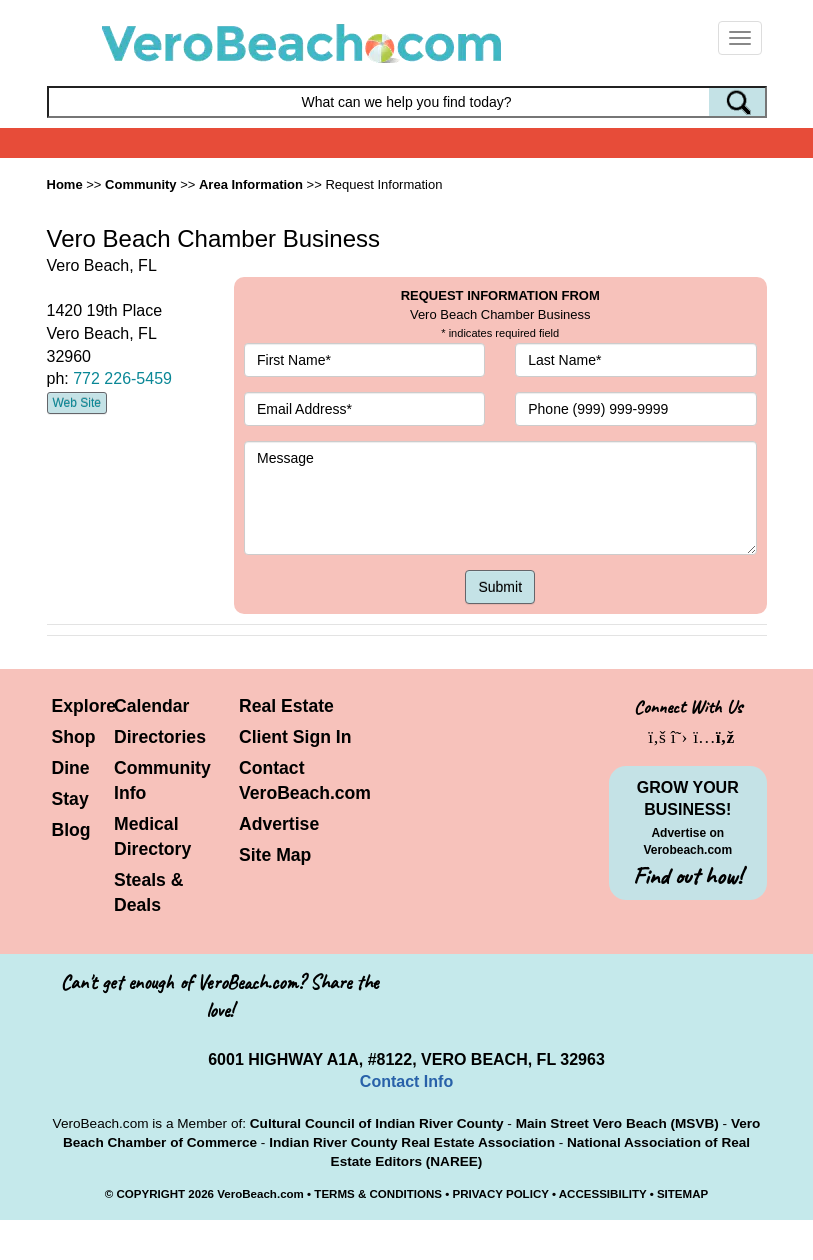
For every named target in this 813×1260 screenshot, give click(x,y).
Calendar (151, 706)
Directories (160, 737)
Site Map (275, 855)
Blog (71, 830)
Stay (70, 799)
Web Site (77, 403)
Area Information (251, 184)
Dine (71, 768)
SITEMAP (682, 1194)
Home (65, 184)
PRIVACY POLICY (500, 1194)
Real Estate (286, 706)
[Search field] (407, 102)
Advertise (279, 824)
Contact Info (406, 1081)
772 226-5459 (122, 378)
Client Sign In (295, 737)
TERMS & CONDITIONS (378, 1194)
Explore (84, 706)
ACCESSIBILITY (603, 1194)
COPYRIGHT (150, 1194)
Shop (74, 737)
